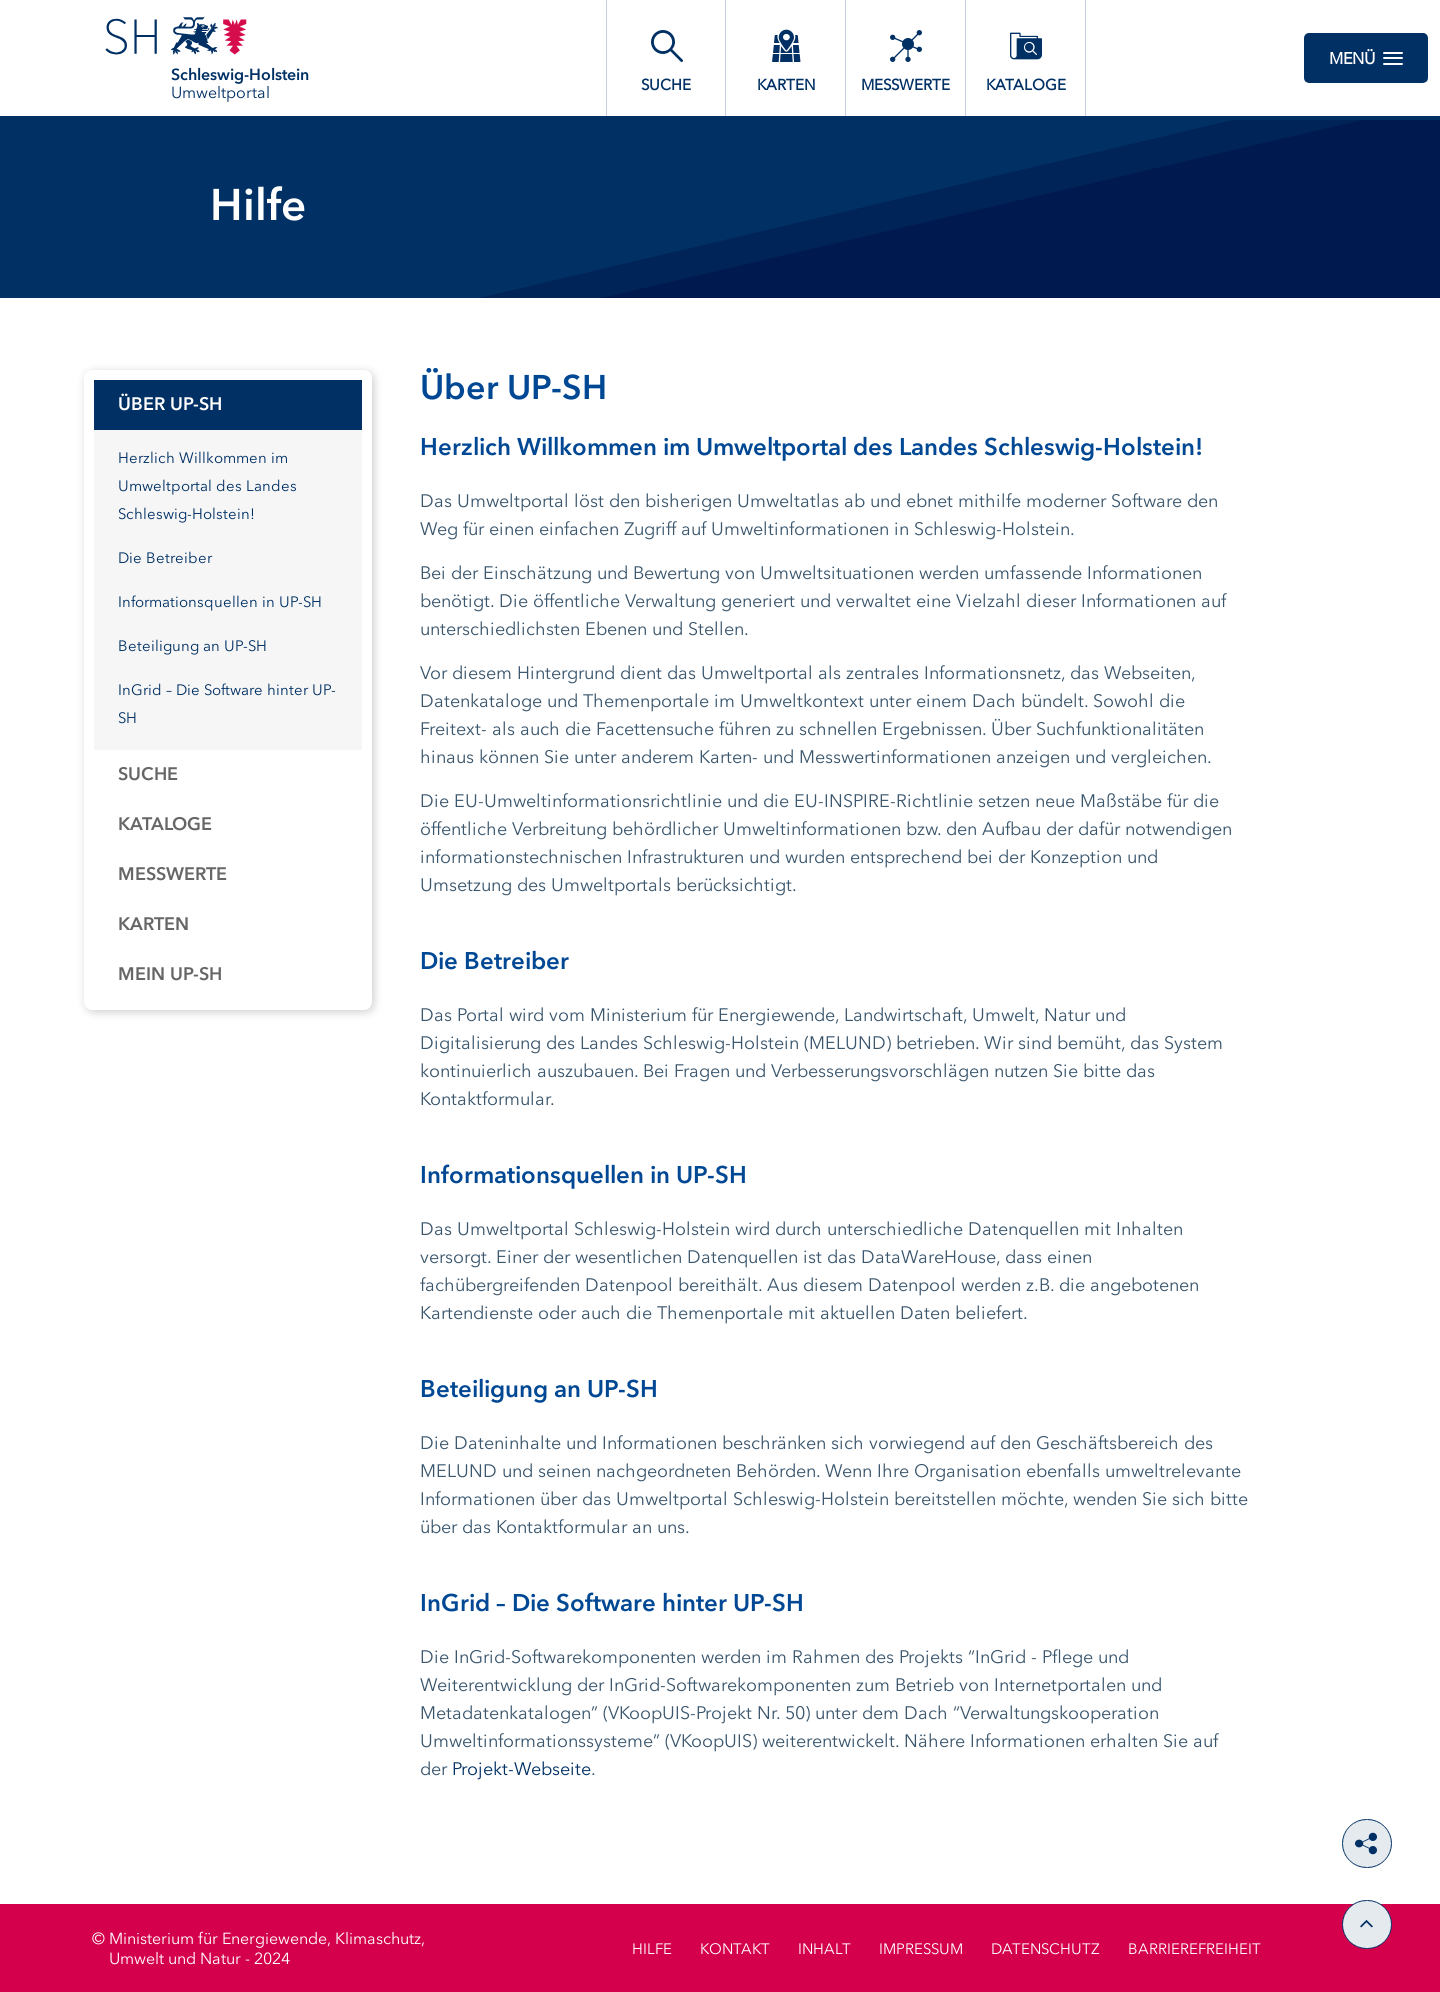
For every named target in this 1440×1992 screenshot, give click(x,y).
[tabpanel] (228, 690)
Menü (1366, 58)
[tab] (228, 405)
